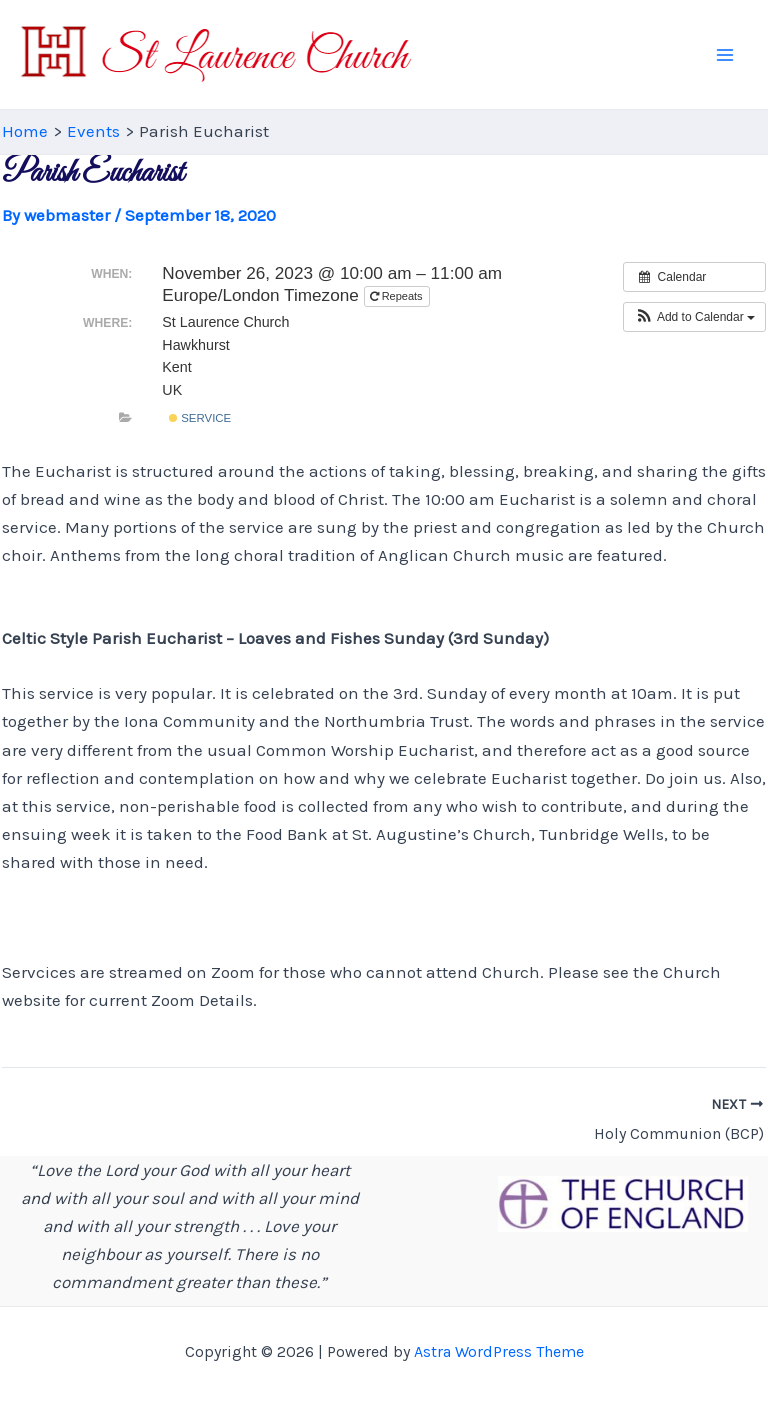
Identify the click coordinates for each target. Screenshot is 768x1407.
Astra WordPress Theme (499, 1351)
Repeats (398, 296)
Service (200, 418)
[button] (694, 317)
